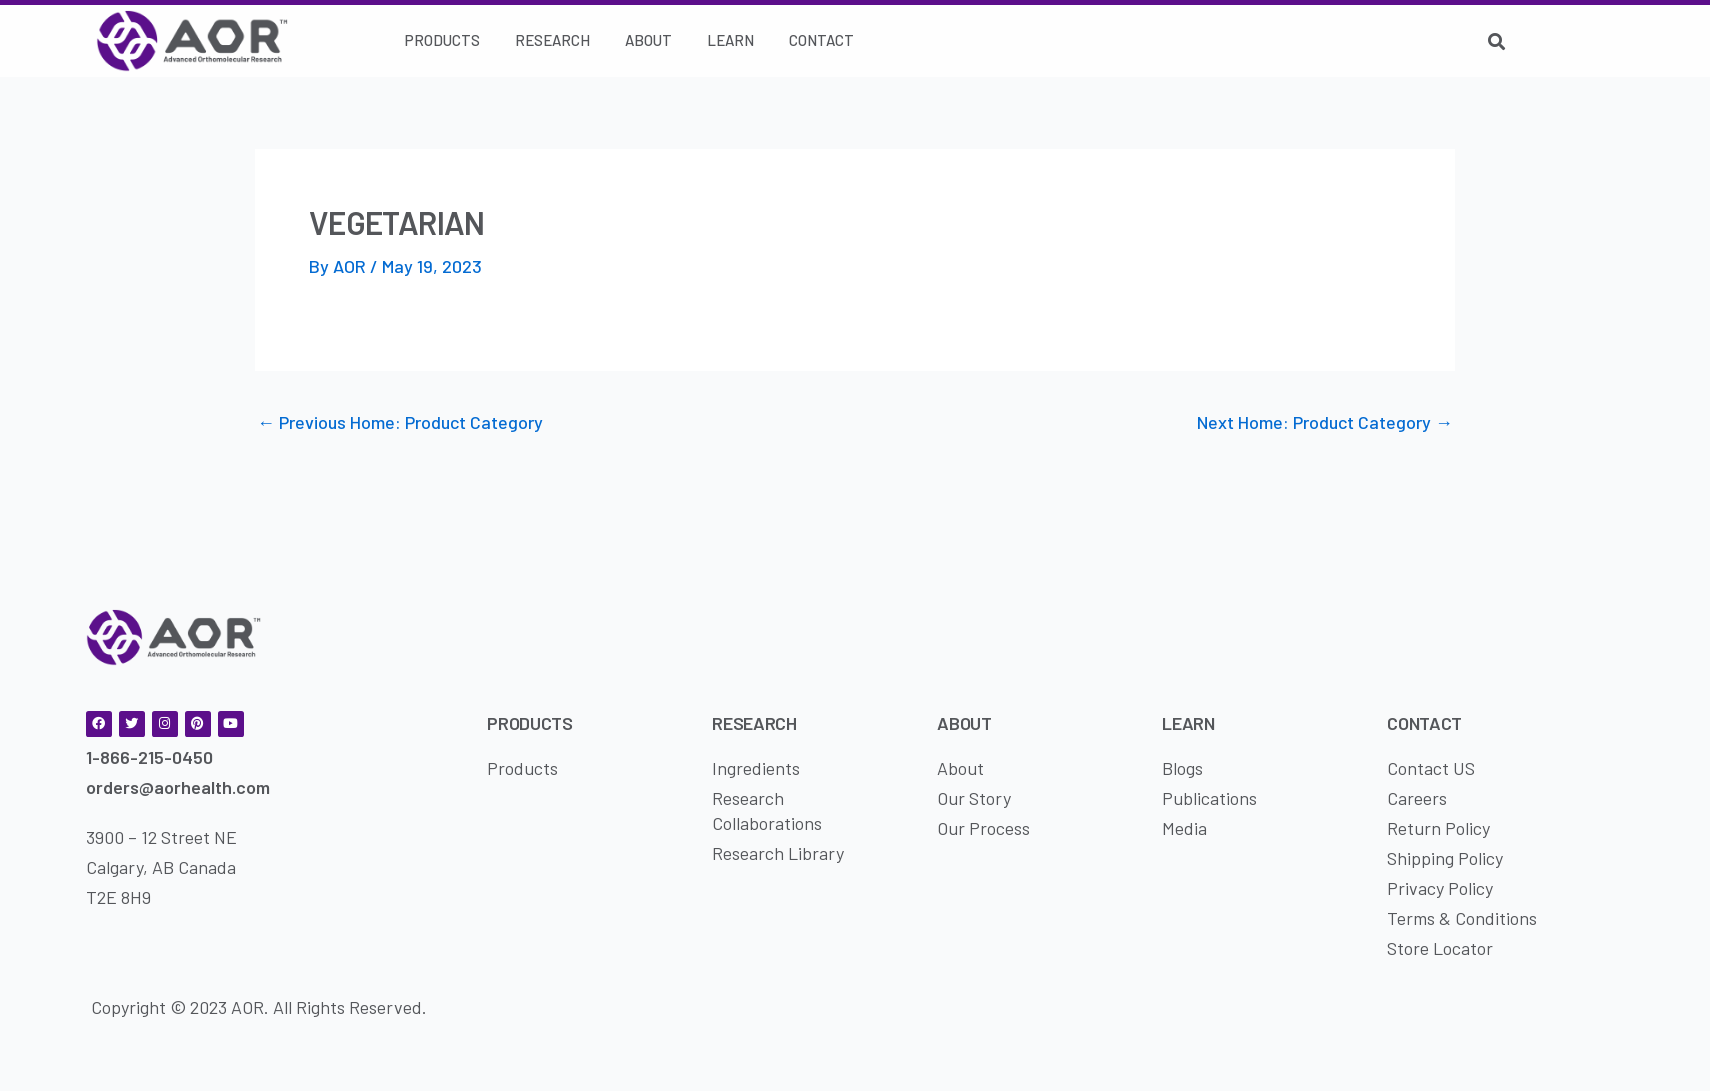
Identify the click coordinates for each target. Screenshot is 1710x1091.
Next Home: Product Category (1325, 422)
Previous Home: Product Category (400, 422)
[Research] (552, 41)
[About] (648, 41)
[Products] (442, 41)
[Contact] (821, 41)
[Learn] (730, 41)
